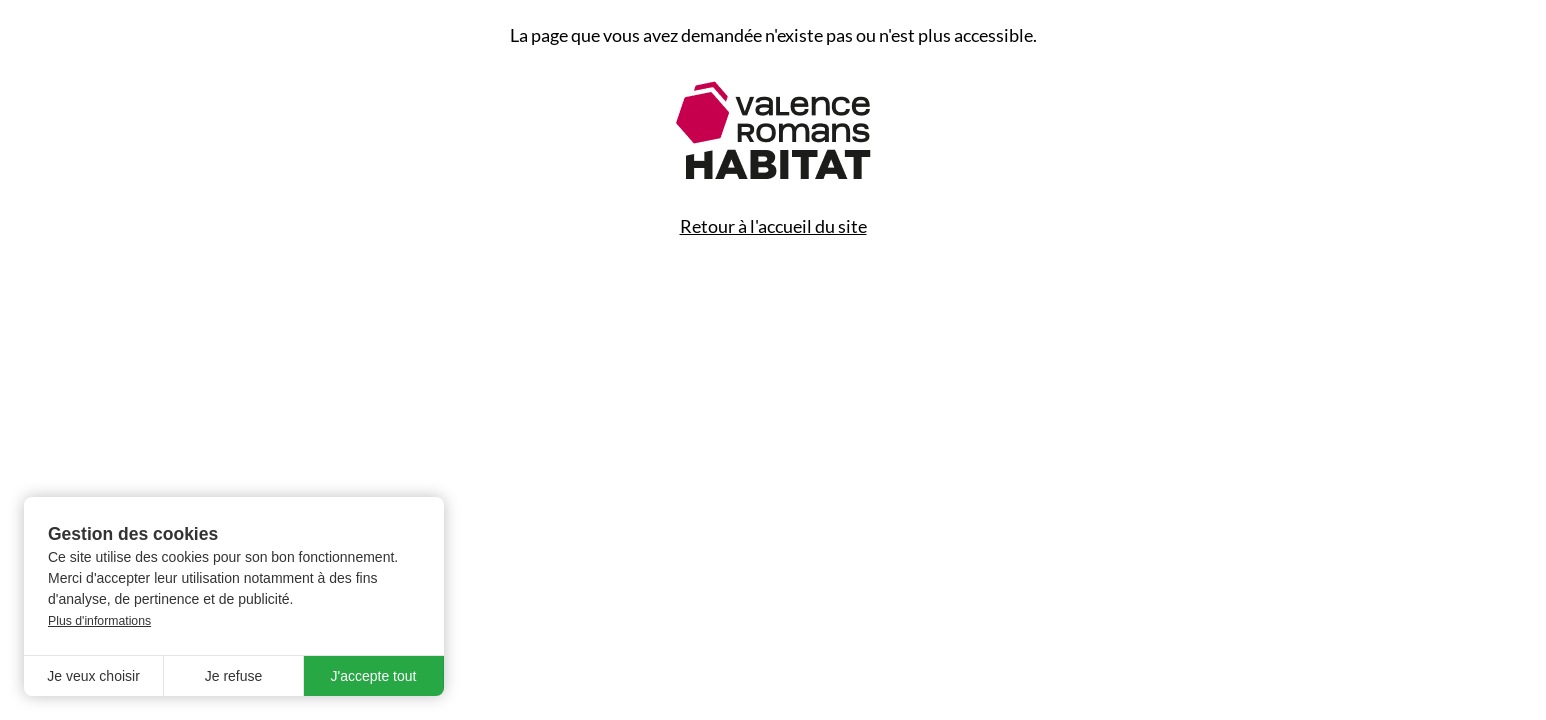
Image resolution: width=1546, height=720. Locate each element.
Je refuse (234, 676)
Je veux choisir (93, 676)
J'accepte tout (374, 676)
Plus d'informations (99, 621)
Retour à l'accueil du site (773, 226)
